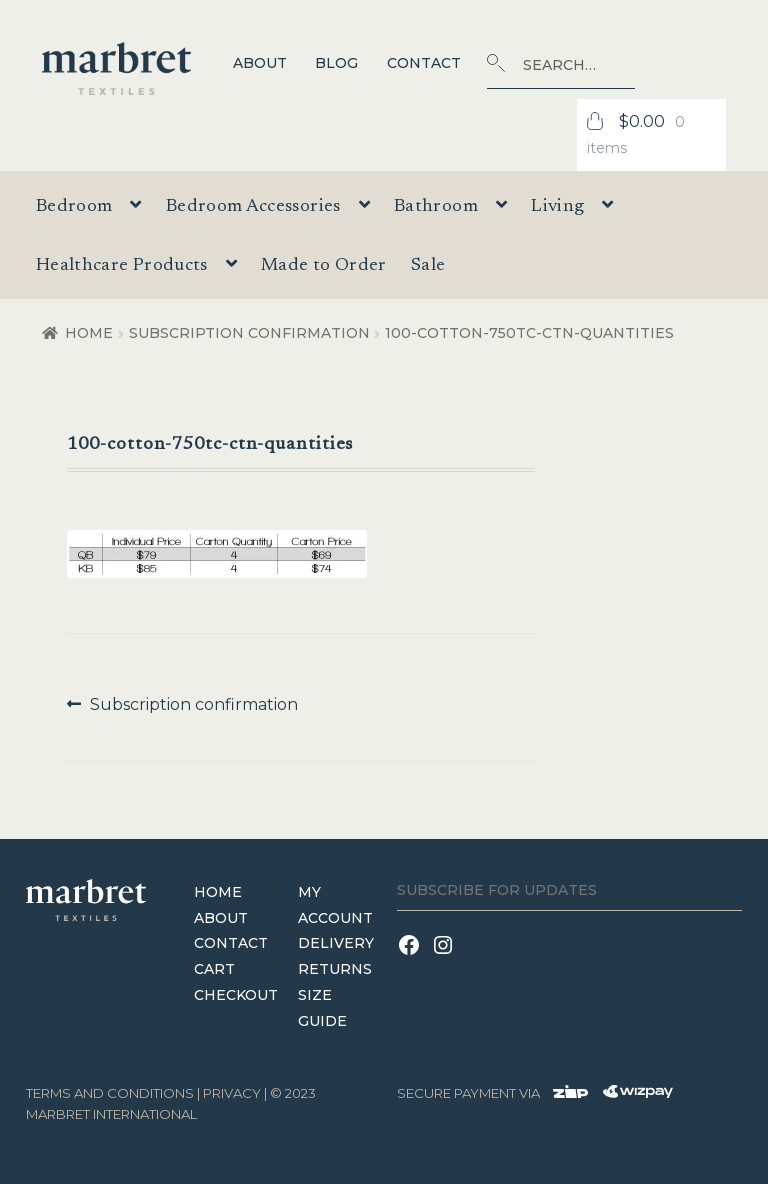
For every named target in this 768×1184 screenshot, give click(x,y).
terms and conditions (110, 1093)
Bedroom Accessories (253, 207)
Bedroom (74, 207)
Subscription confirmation (249, 333)
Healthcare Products (122, 266)
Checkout (236, 995)
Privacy (232, 1093)
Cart (214, 969)
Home (89, 333)
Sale (428, 266)
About (260, 63)
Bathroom (436, 207)
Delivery (336, 943)
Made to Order (324, 266)
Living (557, 207)
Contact (424, 63)
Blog (336, 63)
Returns (335, 969)
